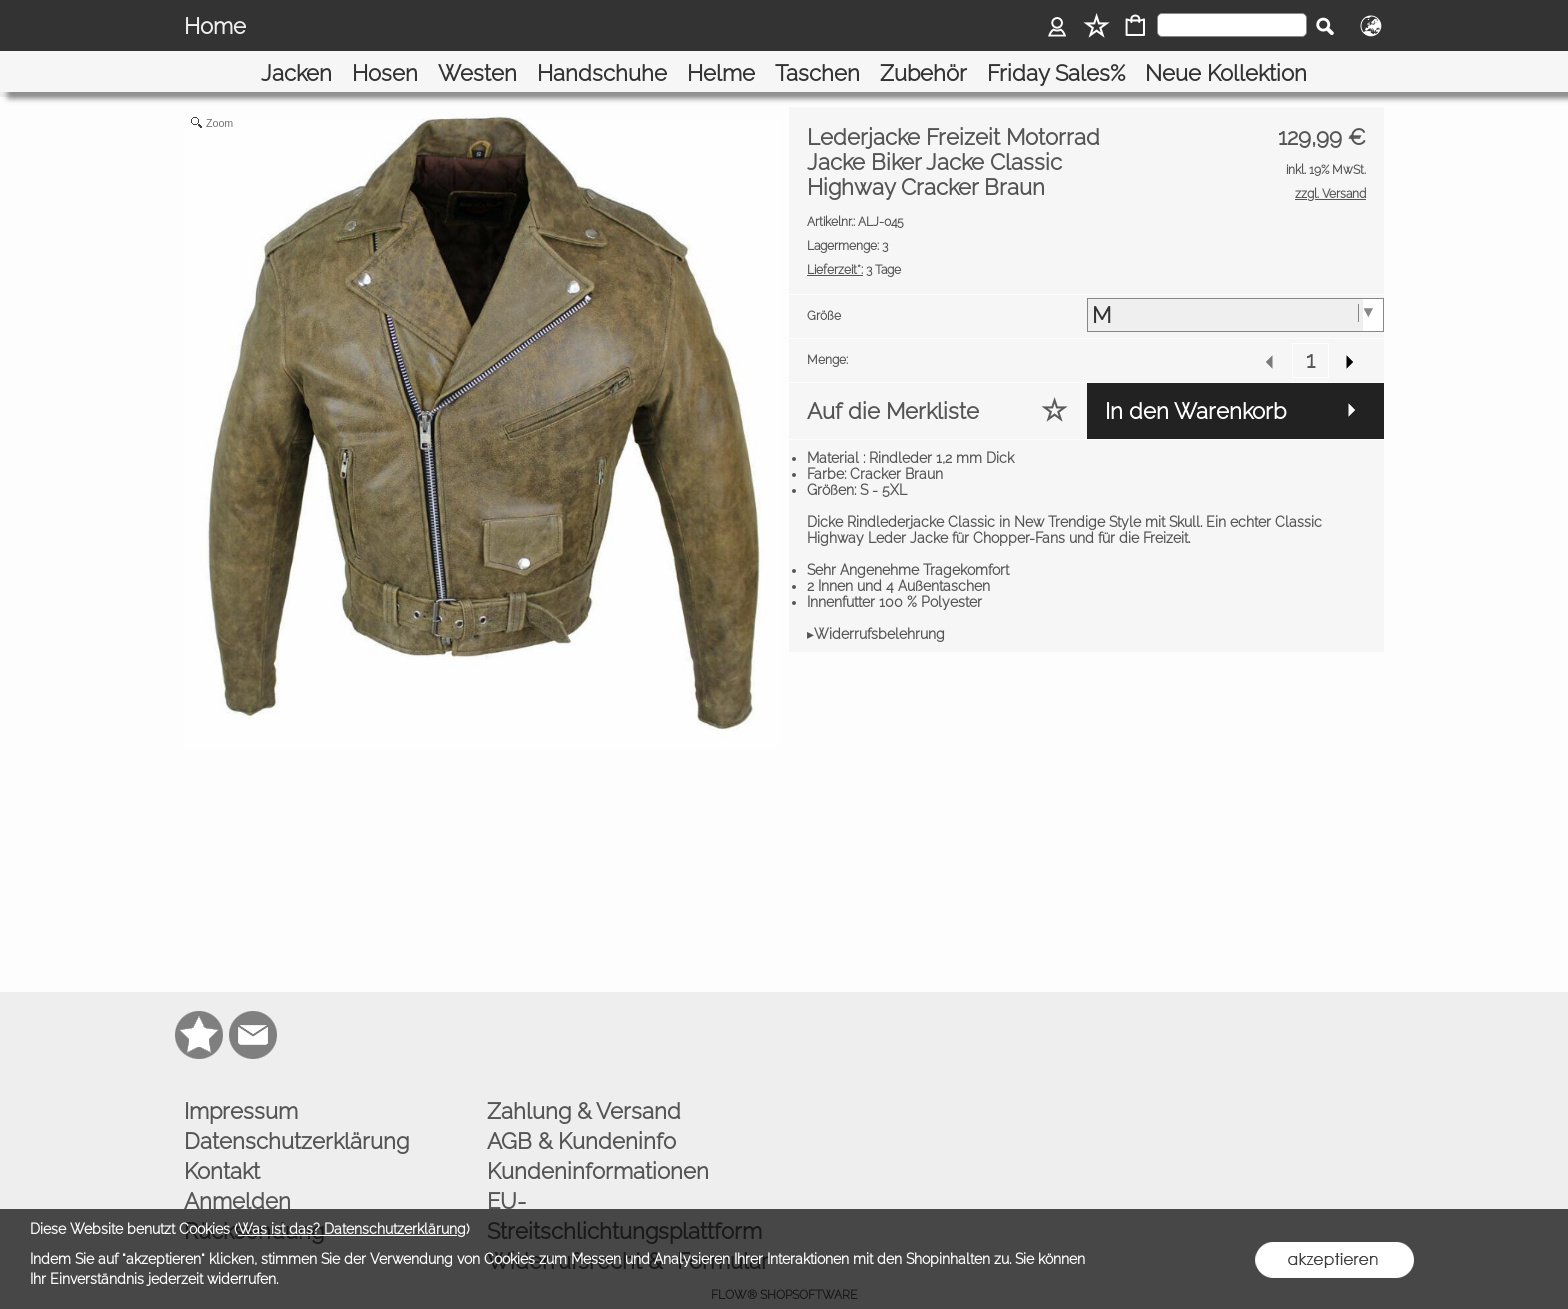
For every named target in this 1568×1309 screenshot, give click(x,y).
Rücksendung (254, 1203)
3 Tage (854, 242)
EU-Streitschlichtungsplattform (624, 1188)
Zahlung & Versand (584, 1083)
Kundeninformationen (598, 1143)
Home (215, 26)
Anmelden (237, 1173)
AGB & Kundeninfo (581, 1113)
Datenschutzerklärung (296, 1113)
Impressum (241, 1083)
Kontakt (222, 1143)
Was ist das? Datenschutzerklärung (352, 1229)
